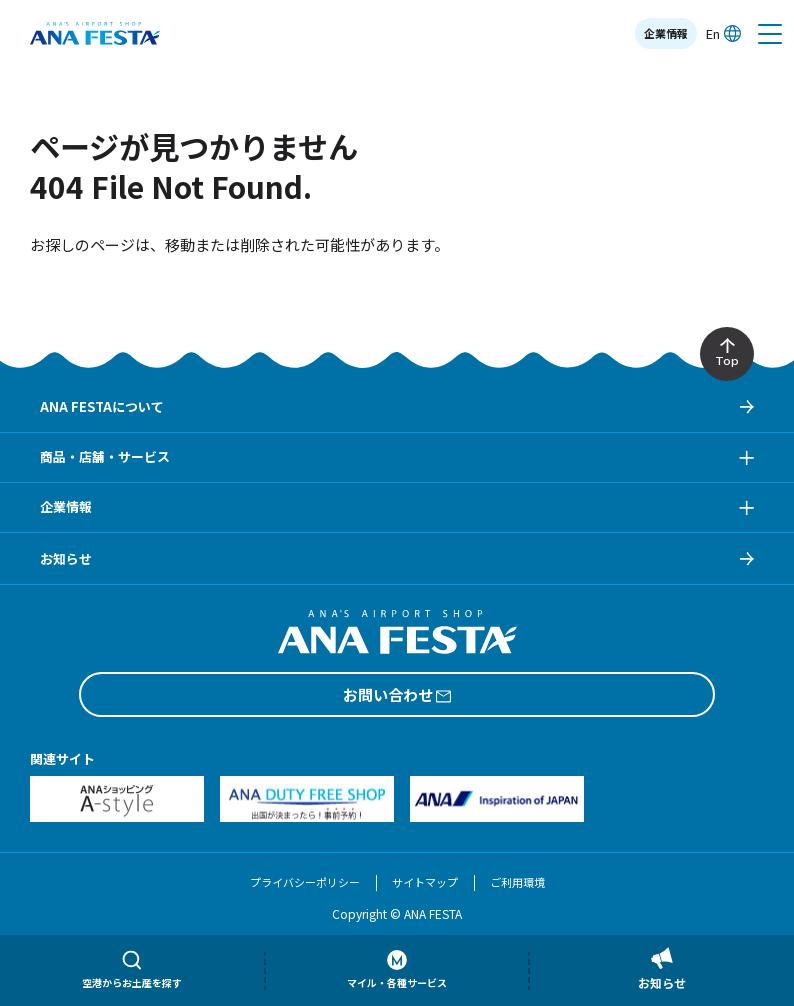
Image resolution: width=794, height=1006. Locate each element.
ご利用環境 (517, 882)
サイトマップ (425, 882)
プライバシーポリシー (305, 882)
